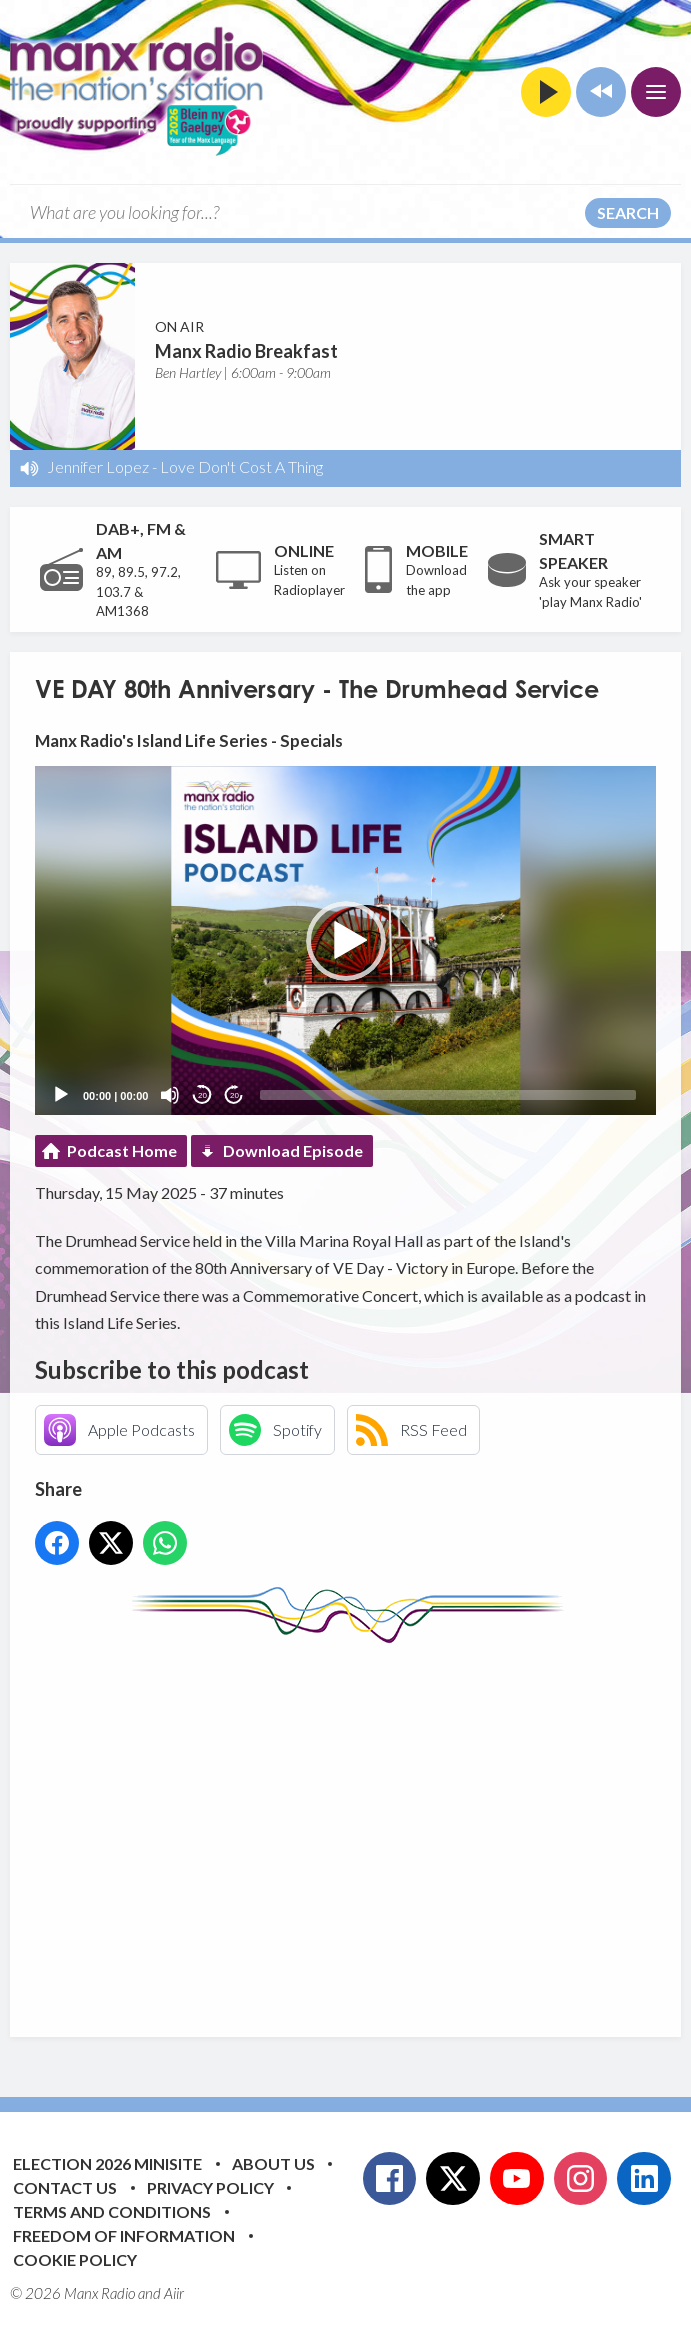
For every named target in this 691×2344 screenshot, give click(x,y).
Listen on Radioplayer (309, 580)
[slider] (448, 1095)
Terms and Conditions (112, 2211)
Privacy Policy (210, 2187)
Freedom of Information (124, 2235)
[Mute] (170, 1095)
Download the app (436, 580)
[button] (346, 941)
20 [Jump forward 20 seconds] (234, 1095)
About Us (273, 2163)
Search (628, 212)
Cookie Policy (75, 2259)
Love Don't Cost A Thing (241, 466)
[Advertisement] (363, 1825)
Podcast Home (122, 1150)
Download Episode (293, 1150)
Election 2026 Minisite (107, 2163)
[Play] (61, 1095)
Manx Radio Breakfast (246, 351)
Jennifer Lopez (98, 466)
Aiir (174, 2293)
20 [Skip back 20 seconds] (202, 1095)
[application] (345, 940)
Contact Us (65, 2187)
